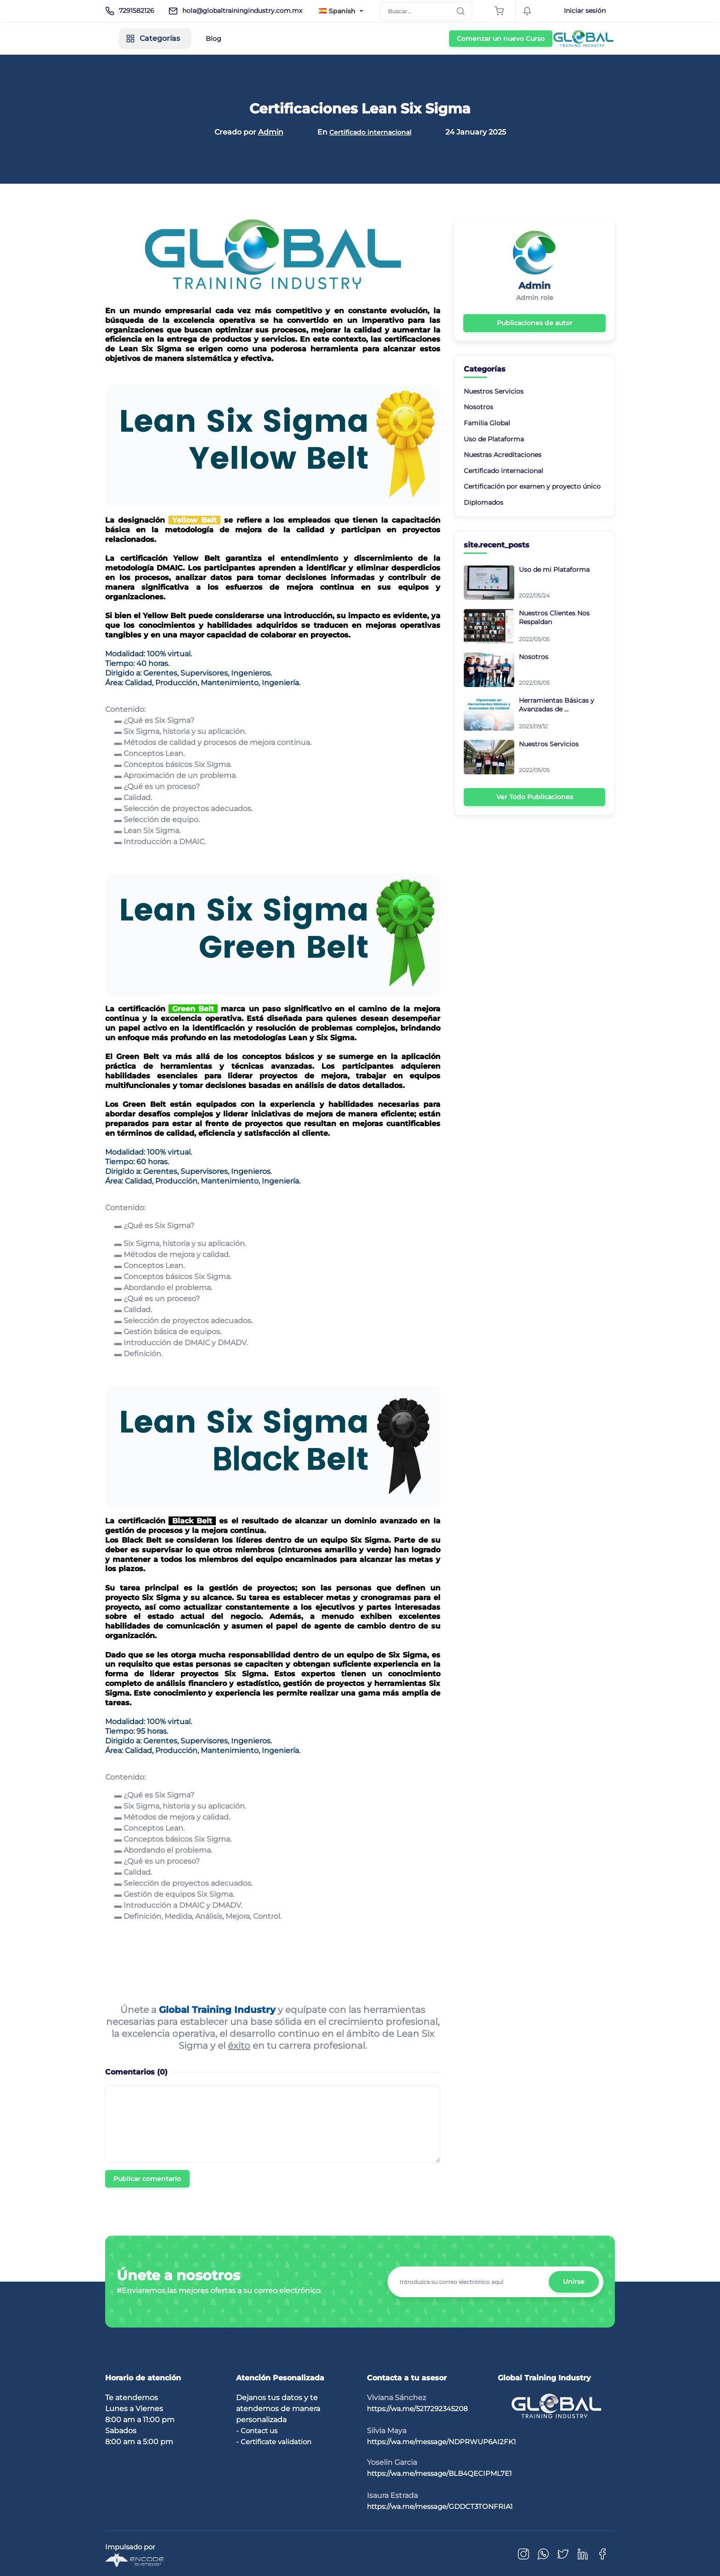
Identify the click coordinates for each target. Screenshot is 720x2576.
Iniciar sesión (585, 10)
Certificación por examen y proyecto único (532, 485)
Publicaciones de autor (535, 322)
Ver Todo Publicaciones (534, 794)
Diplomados (483, 501)
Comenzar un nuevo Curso (563, 38)
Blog (293, 38)
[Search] (426, 11)
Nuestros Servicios (493, 390)
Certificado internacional (370, 132)
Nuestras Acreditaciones (502, 453)
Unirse (573, 2281)
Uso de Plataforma (494, 437)
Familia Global (487, 421)
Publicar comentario (146, 2178)
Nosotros (478, 405)
